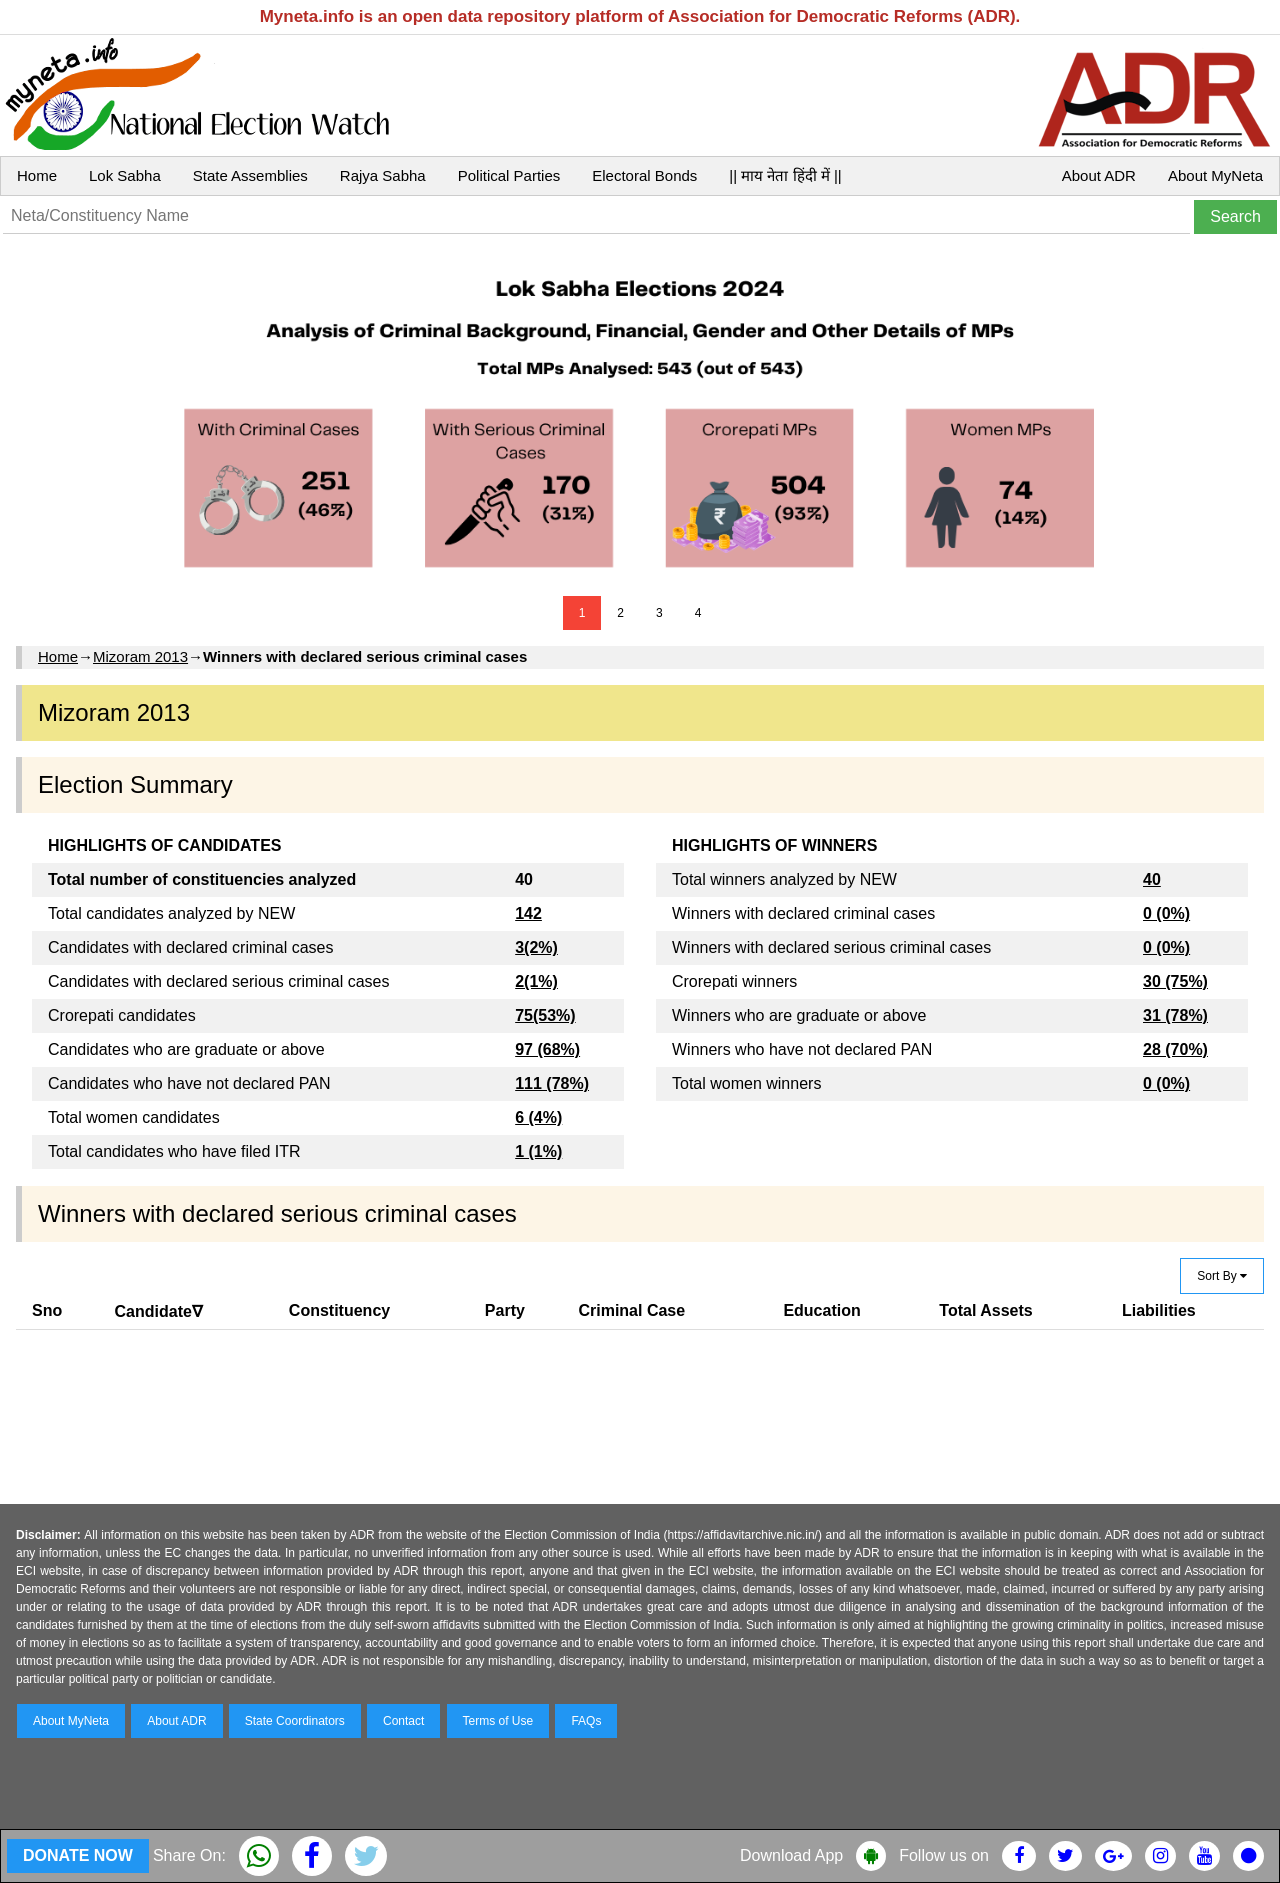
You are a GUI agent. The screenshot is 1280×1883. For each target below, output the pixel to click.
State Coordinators (295, 1721)
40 (1152, 879)
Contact (403, 1721)
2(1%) (536, 981)
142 (528, 913)
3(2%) (536, 947)
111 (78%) (552, 1083)
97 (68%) (547, 1049)
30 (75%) (1175, 981)
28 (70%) (1175, 1049)
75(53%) (545, 1015)
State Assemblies (250, 175)
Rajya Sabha (383, 175)
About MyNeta (1215, 175)
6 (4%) (538, 1117)
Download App (791, 1855)
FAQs (586, 1721)
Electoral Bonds (644, 175)
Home (37, 175)
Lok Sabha (125, 175)
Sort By (1222, 1276)
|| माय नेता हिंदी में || (785, 175)
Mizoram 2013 (140, 656)
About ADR (1099, 175)
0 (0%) (1166, 913)
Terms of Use (498, 1721)
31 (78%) (1175, 1015)
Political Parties (509, 175)
